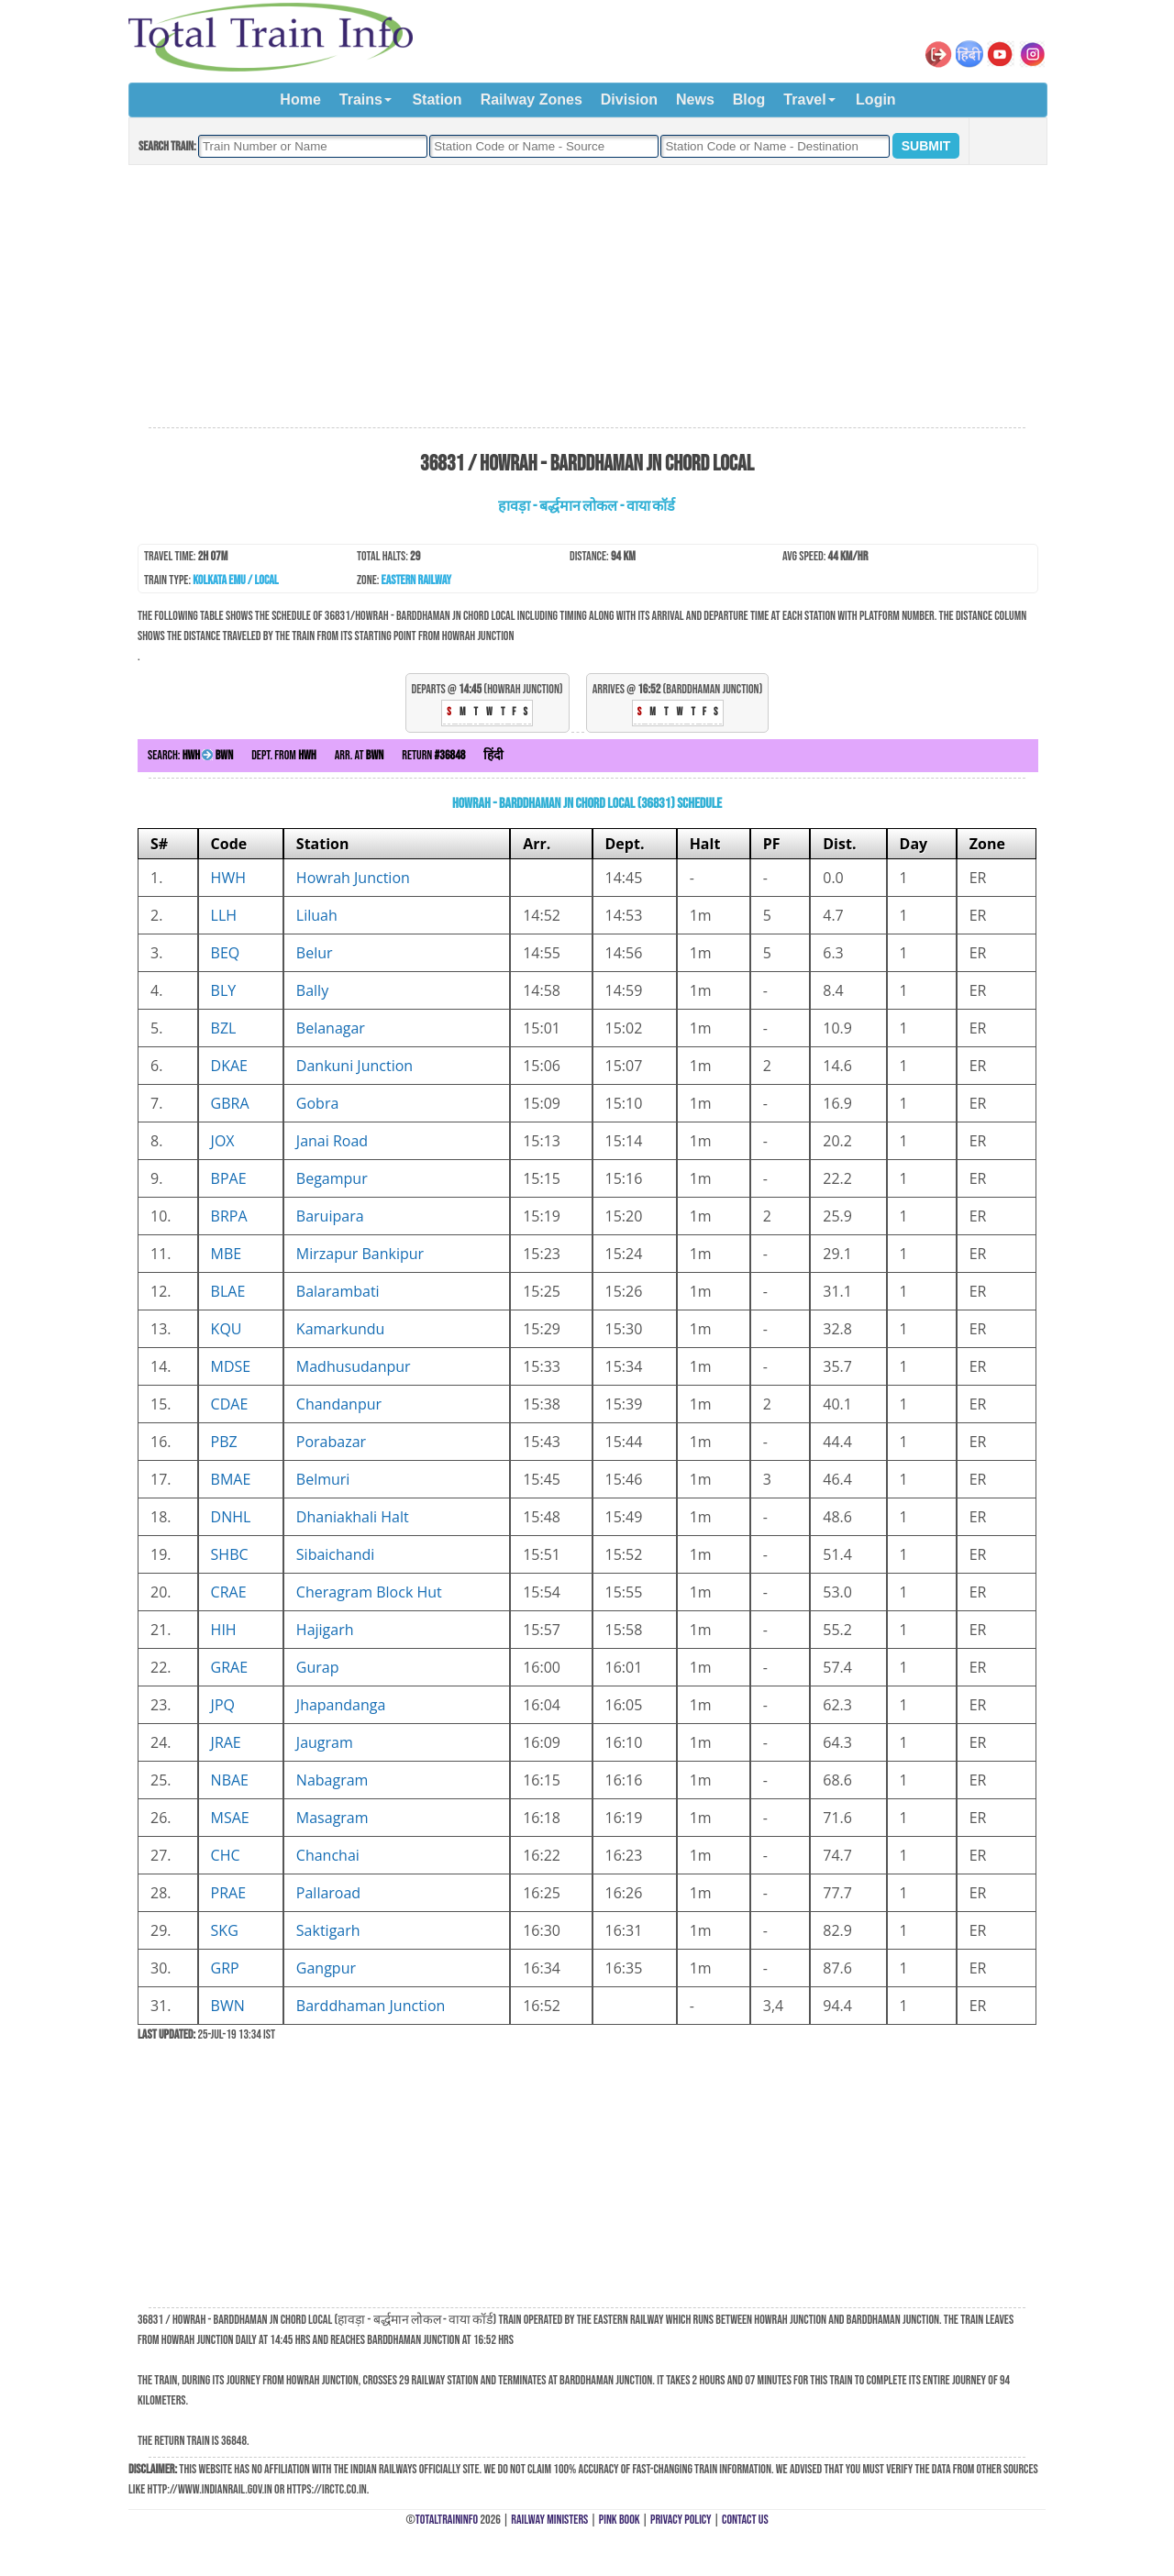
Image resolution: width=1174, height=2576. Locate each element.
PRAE (229, 1893)
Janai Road (332, 1141)
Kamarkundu (340, 1329)
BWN (228, 2006)
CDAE (230, 1404)
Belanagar (330, 1028)
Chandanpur (339, 1404)
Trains (360, 99)
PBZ (224, 1442)
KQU (226, 1329)
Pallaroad (328, 1893)
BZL (224, 1028)
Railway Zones (531, 99)
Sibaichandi (335, 1554)
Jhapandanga (341, 1705)
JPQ (223, 1705)
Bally (312, 990)
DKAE (229, 1066)
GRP (225, 1968)
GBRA (230, 1103)
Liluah (317, 915)
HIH (224, 1630)
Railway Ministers (549, 2519)
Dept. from (283, 755)
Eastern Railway (417, 580)
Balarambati (338, 1291)
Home (300, 99)
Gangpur (326, 1968)
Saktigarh (328, 1930)
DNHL (231, 1517)
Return (433, 755)
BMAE (231, 1479)
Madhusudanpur (353, 1366)
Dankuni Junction (354, 1066)
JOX (223, 1141)
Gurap (317, 1667)
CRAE (229, 1592)
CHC (225, 1855)
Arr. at (359, 755)
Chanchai (328, 1855)
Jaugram (324, 1742)
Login (876, 99)
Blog (749, 99)
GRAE (230, 1667)
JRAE (226, 1742)
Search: (190, 755)
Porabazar (331, 1442)
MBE (226, 1254)
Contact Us (745, 2519)
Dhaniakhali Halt (352, 1517)
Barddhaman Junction (370, 2006)
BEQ (225, 953)
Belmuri (323, 1479)
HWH (228, 878)
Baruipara (330, 1216)
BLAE (228, 1291)
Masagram (332, 1818)
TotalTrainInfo (446, 2519)
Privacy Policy (681, 2519)
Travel (804, 99)
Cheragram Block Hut (369, 1592)
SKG (224, 1930)
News (695, 99)
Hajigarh (325, 1630)
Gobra (317, 1103)
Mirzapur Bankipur (360, 1254)
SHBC (230, 1554)
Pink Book (619, 2519)
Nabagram (332, 1780)
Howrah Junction (353, 878)
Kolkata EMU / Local (235, 580)
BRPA (229, 1216)
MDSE (231, 1366)
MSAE (230, 1818)
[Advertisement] (587, 297)
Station (436, 99)
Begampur (332, 1178)
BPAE (229, 1178)
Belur (314, 953)
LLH (224, 915)
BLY (224, 990)
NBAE (230, 1780)
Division (629, 99)
